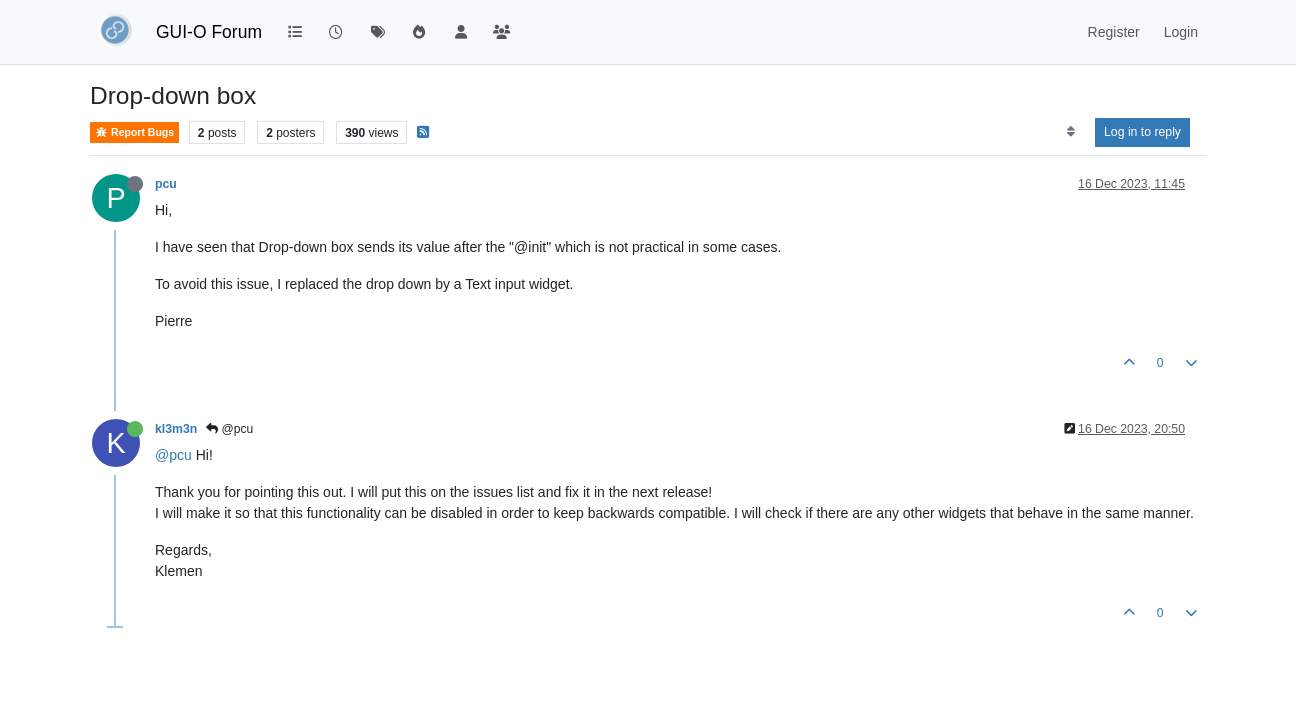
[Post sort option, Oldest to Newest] (1070, 132)
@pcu (229, 429)
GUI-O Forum (209, 32)
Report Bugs (134, 132)
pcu (166, 184)
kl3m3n (176, 429)
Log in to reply (1142, 132)
